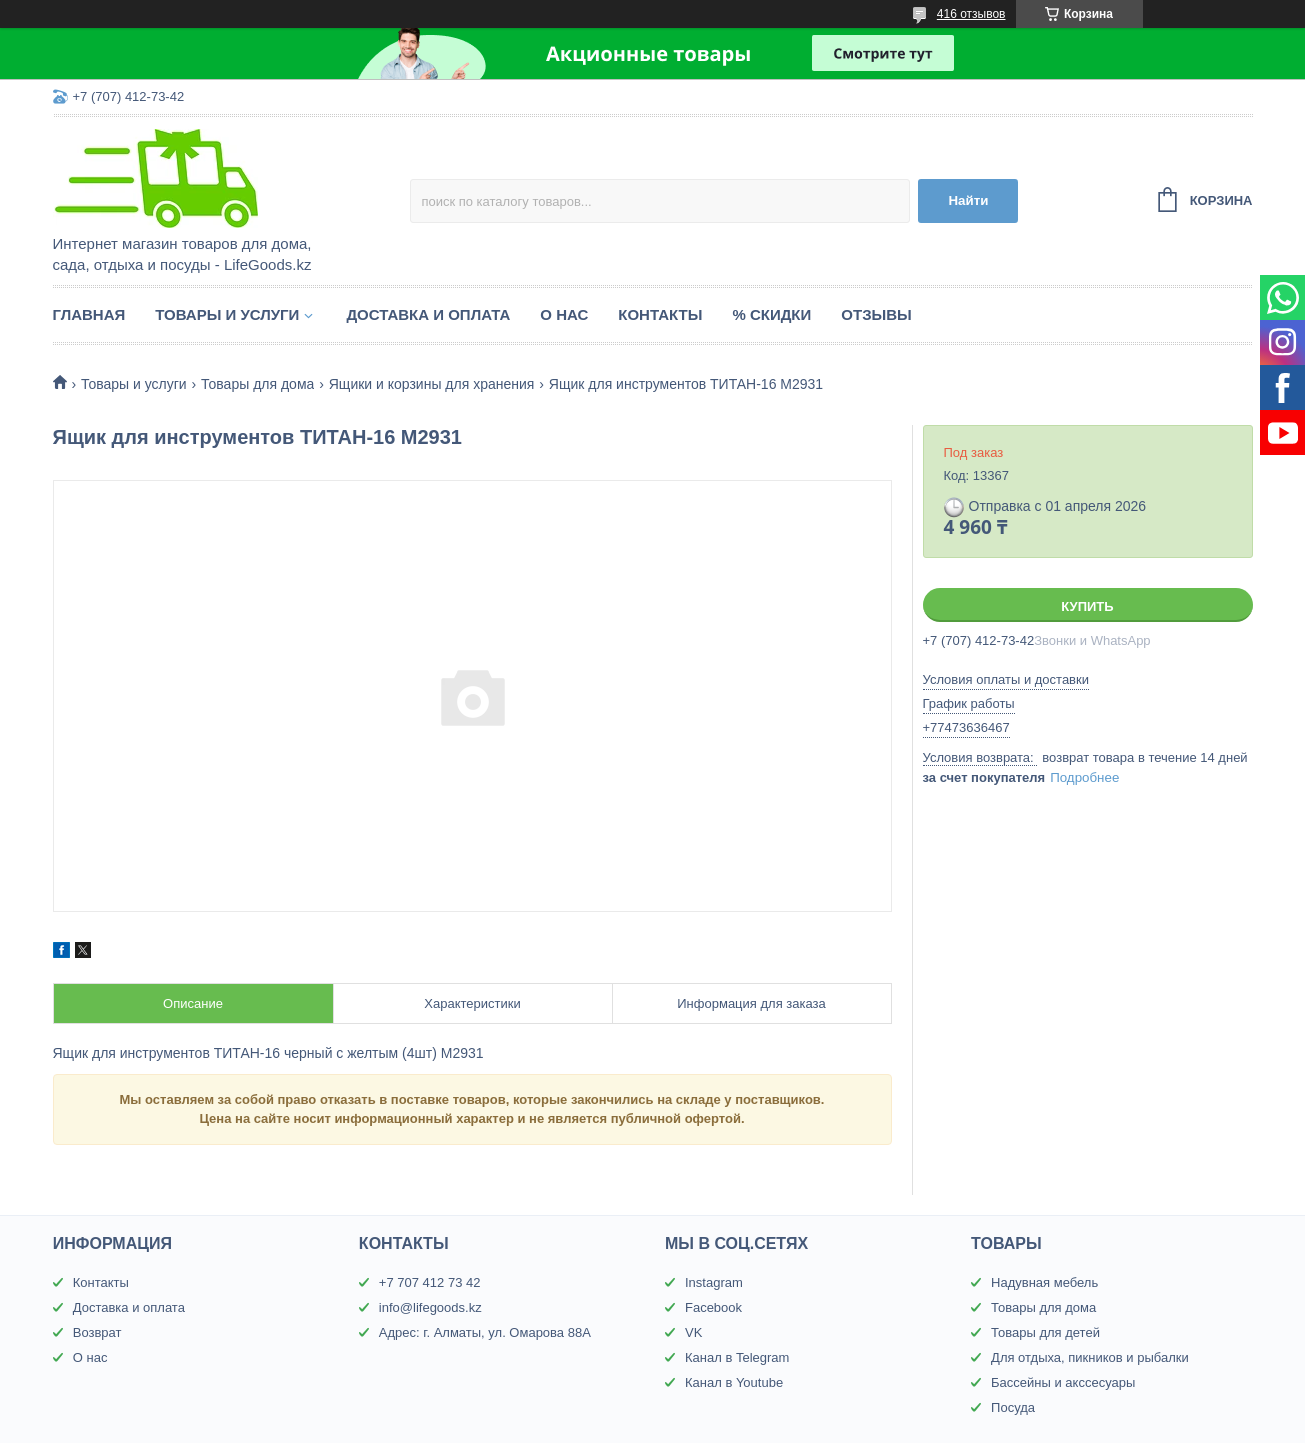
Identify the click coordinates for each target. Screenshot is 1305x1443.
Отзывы (876, 314)
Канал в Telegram (737, 1357)
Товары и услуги (227, 314)
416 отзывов (971, 14)
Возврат (97, 1332)
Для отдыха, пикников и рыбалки (1090, 1357)
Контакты (660, 314)
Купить (1087, 606)
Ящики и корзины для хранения (432, 384)
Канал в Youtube (734, 1382)
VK (693, 1332)
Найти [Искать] (968, 200)
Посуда (1013, 1407)
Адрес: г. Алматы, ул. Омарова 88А (485, 1332)
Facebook (713, 1307)
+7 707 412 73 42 (430, 1282)
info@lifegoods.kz (430, 1307)
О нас (564, 314)
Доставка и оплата (428, 314)
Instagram (714, 1282)
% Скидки (771, 314)
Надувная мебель (1044, 1282)
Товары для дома (257, 384)
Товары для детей (1045, 1332)
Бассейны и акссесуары (1063, 1382)
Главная (89, 314)
